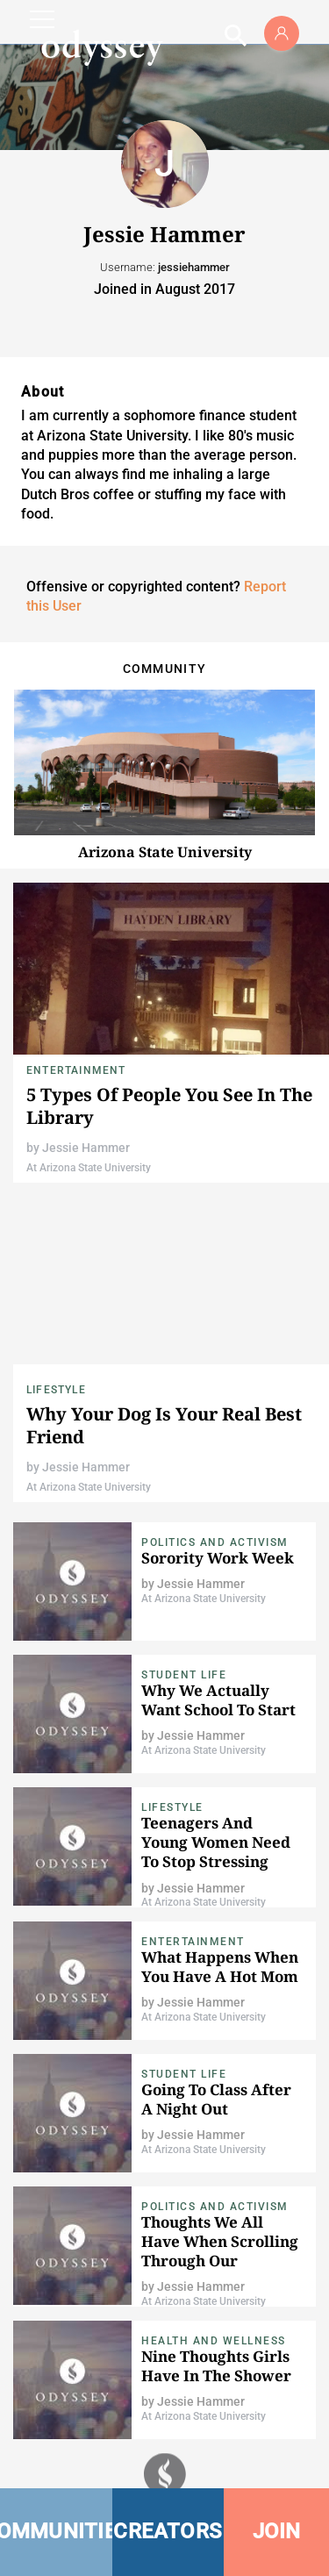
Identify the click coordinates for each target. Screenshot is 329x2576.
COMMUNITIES (56, 2531)
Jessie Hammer (86, 1148)
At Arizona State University (88, 1168)
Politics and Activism (215, 1542)
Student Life (183, 1675)
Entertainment (76, 1070)
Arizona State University (165, 852)
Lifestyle (56, 1390)
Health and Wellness (213, 2341)
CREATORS (167, 2531)
